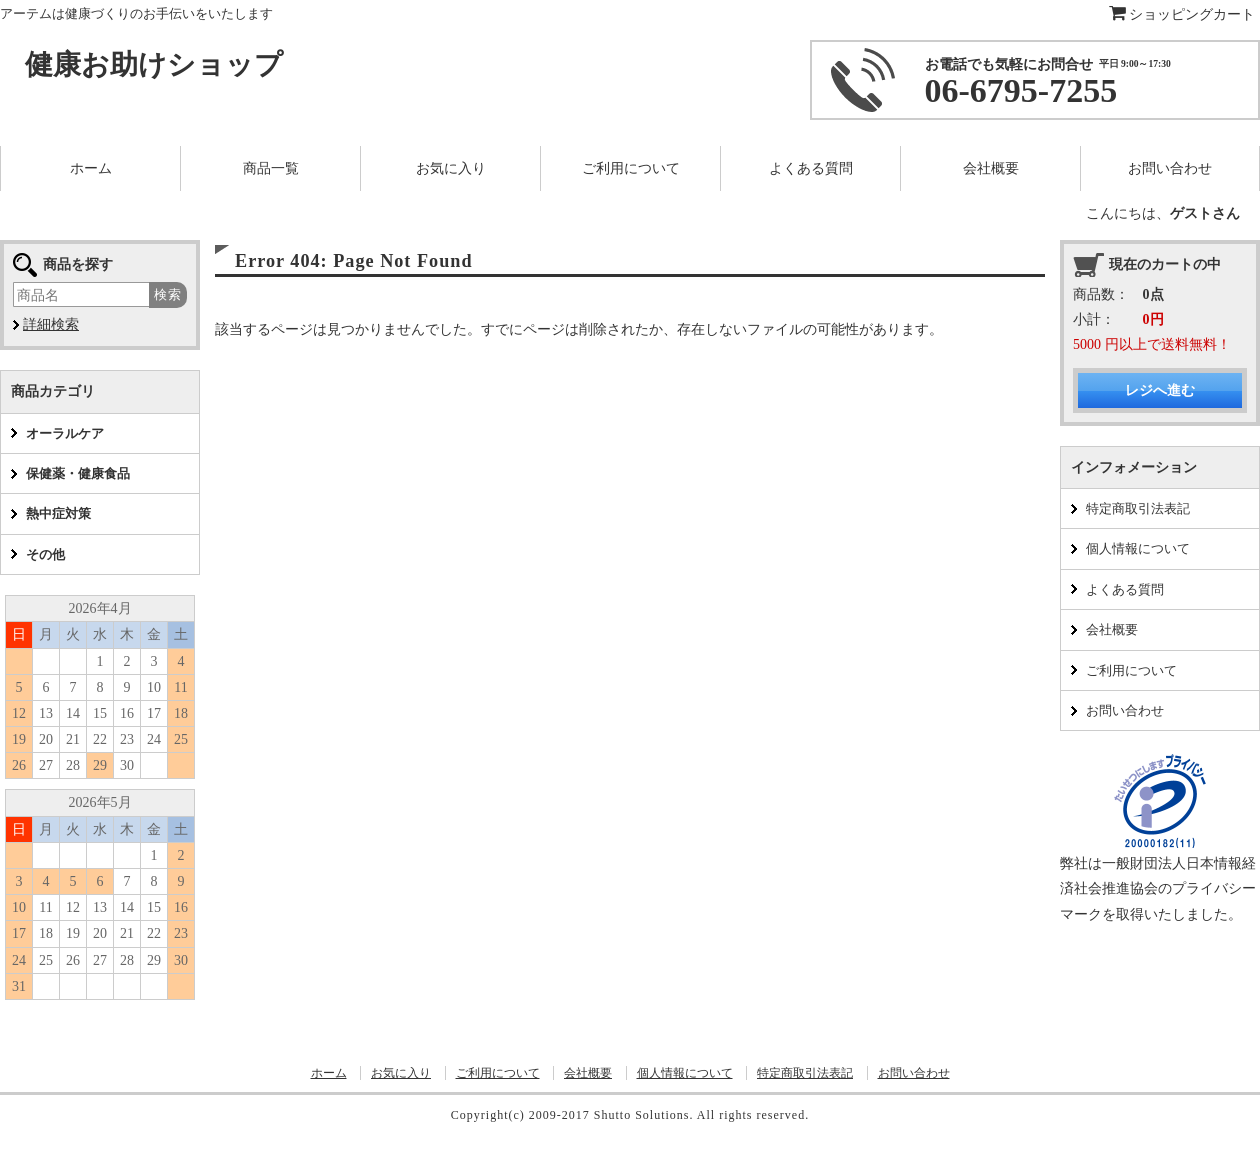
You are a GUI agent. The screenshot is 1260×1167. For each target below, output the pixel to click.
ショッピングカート (1182, 14)
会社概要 (1112, 629)
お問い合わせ (1125, 710)
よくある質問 (1125, 589)
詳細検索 (51, 324)
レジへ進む (1160, 390)
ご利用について (1131, 670)
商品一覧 (271, 168)
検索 (168, 294)
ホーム (329, 1073)
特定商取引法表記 (1138, 508)
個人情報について (1138, 548)
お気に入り (401, 1073)
